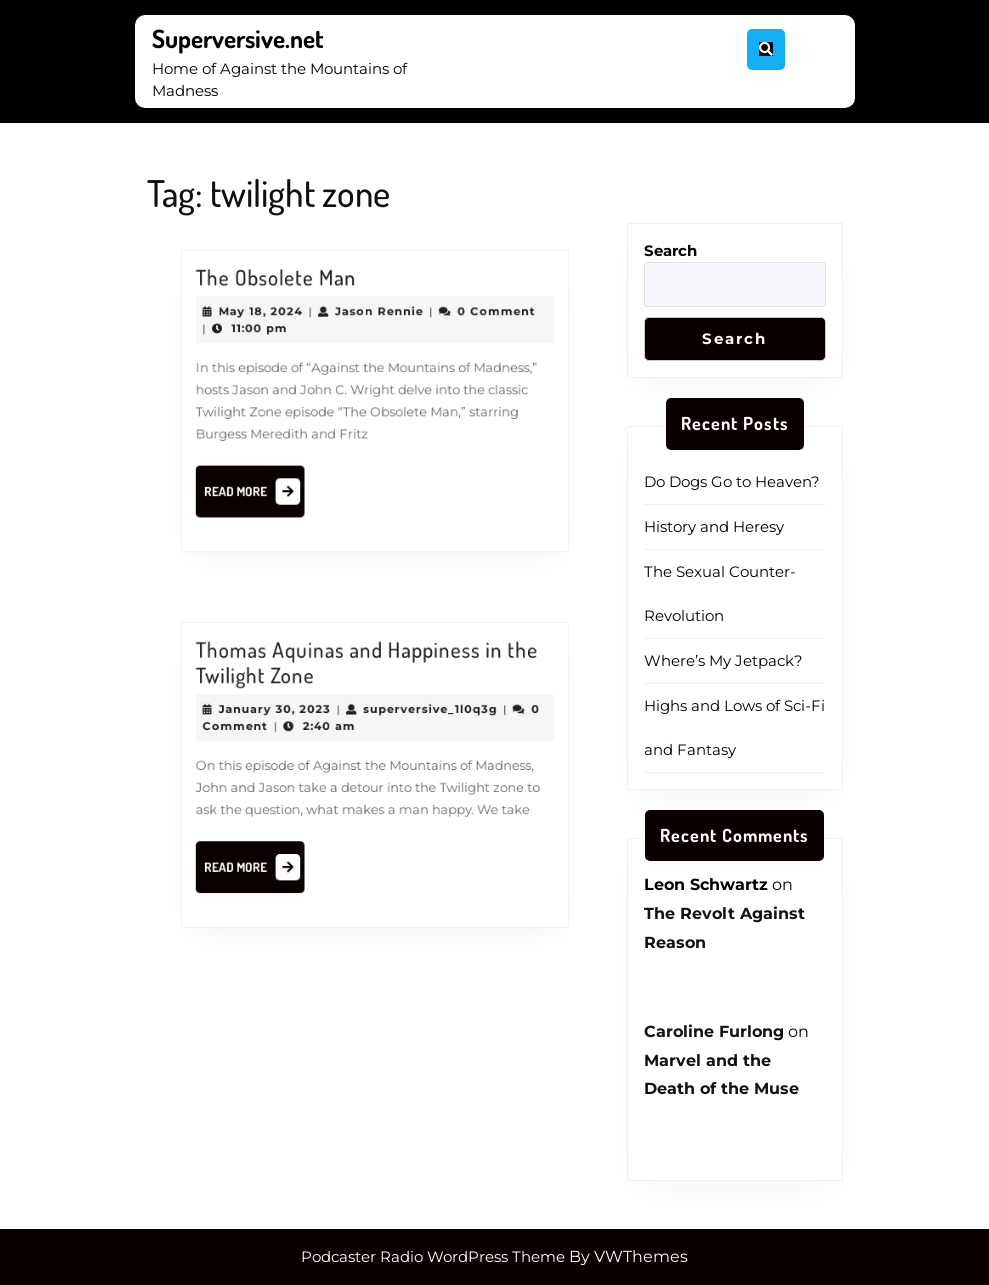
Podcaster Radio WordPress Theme (433, 1256)
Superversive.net (238, 38)
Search (670, 250)
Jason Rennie (378, 322)
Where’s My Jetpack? (723, 660)
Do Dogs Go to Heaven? (732, 481)
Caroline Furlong (714, 1031)
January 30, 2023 (287, 717)
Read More (269, 484)
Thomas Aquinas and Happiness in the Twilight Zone (367, 676)
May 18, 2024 (274, 322)
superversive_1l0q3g (422, 717)
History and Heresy (714, 526)
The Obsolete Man (288, 292)
